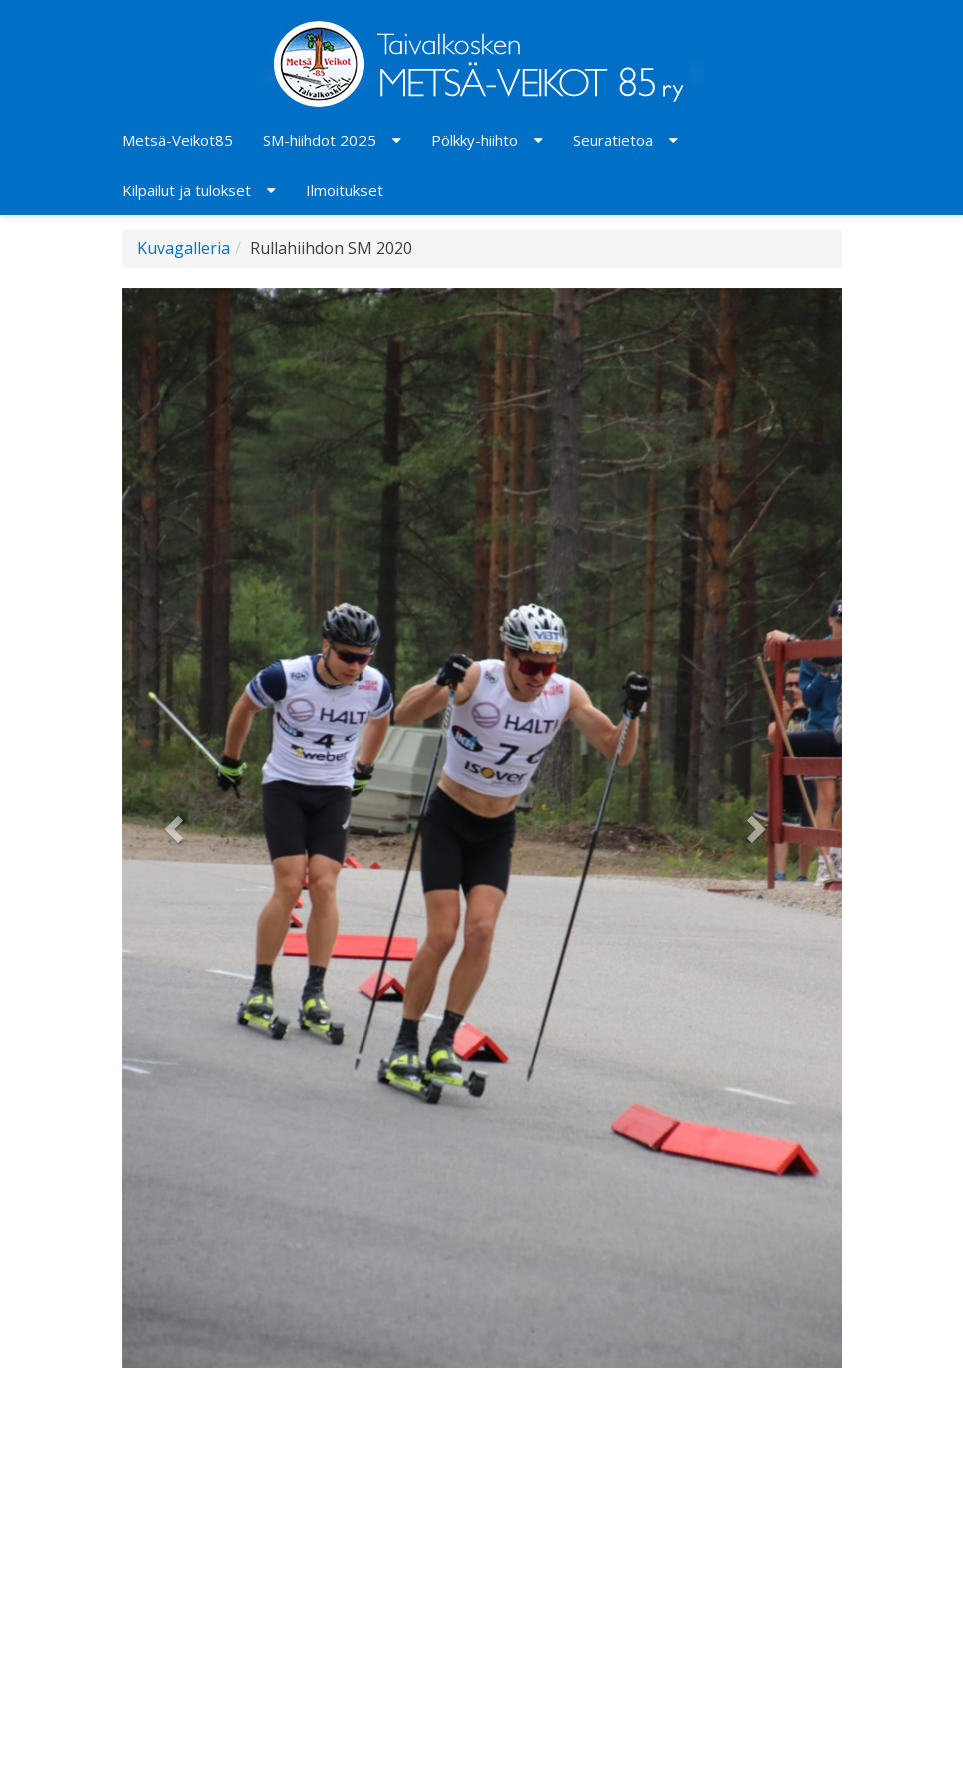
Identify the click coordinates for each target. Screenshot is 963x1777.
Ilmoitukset (344, 190)
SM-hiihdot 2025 (319, 140)
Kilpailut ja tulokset (186, 190)
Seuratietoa (613, 140)
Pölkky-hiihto (474, 140)
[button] (176, 828)
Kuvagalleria (183, 248)
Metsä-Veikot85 (177, 140)
